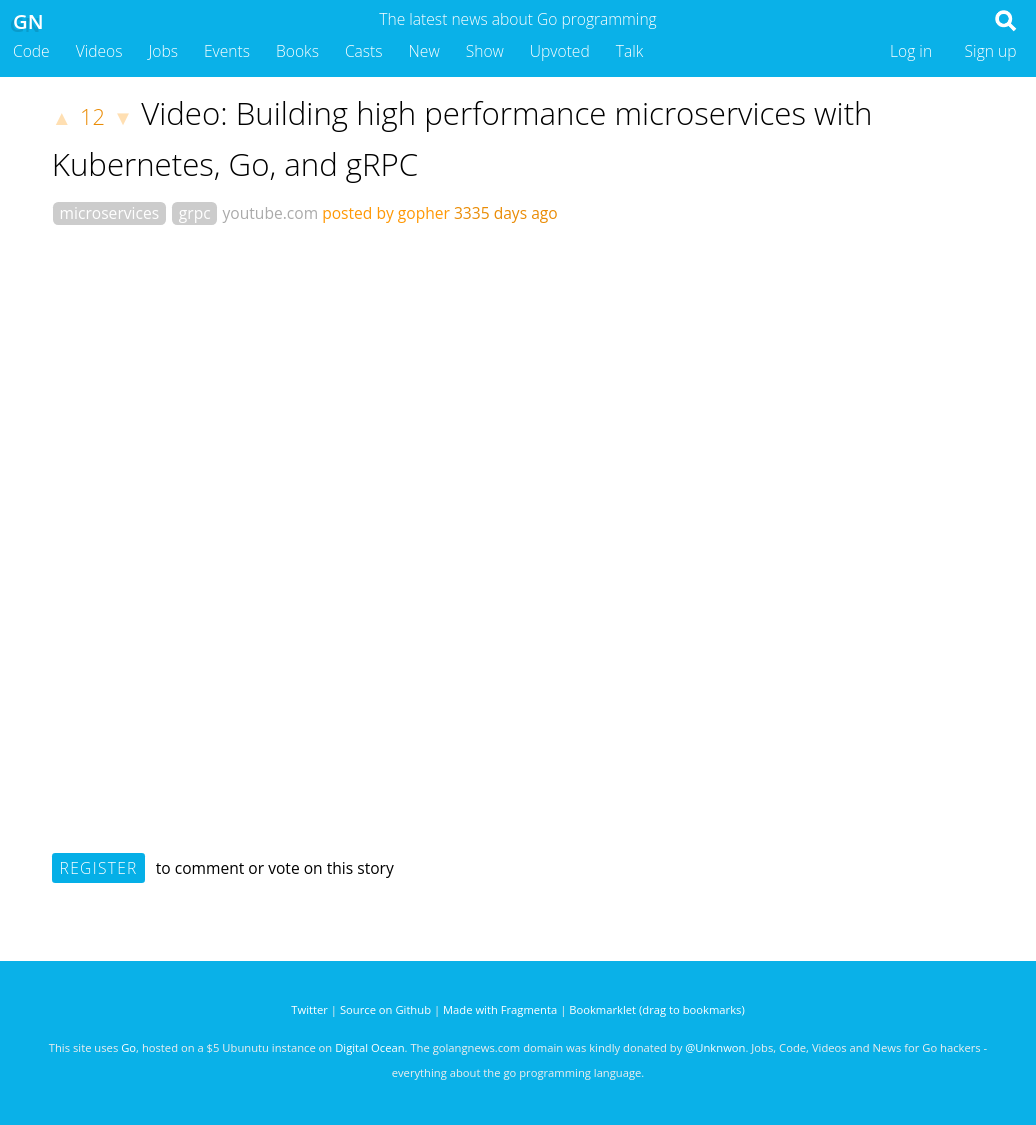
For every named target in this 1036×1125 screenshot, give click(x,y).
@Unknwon (715, 1047)
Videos (99, 51)
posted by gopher (386, 213)
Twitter (309, 1009)
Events (227, 51)
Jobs (163, 51)
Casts (364, 51)
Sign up (991, 51)
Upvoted (560, 51)
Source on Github (385, 1009)
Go (128, 1047)
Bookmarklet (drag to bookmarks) (656, 1009)
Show (485, 51)
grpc (195, 213)
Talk (630, 51)
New (424, 51)
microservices (110, 213)
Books (297, 51)
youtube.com (271, 213)
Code (31, 51)
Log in (911, 51)
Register (99, 868)
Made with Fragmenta (500, 1009)
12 (92, 116)
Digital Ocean (369, 1047)
